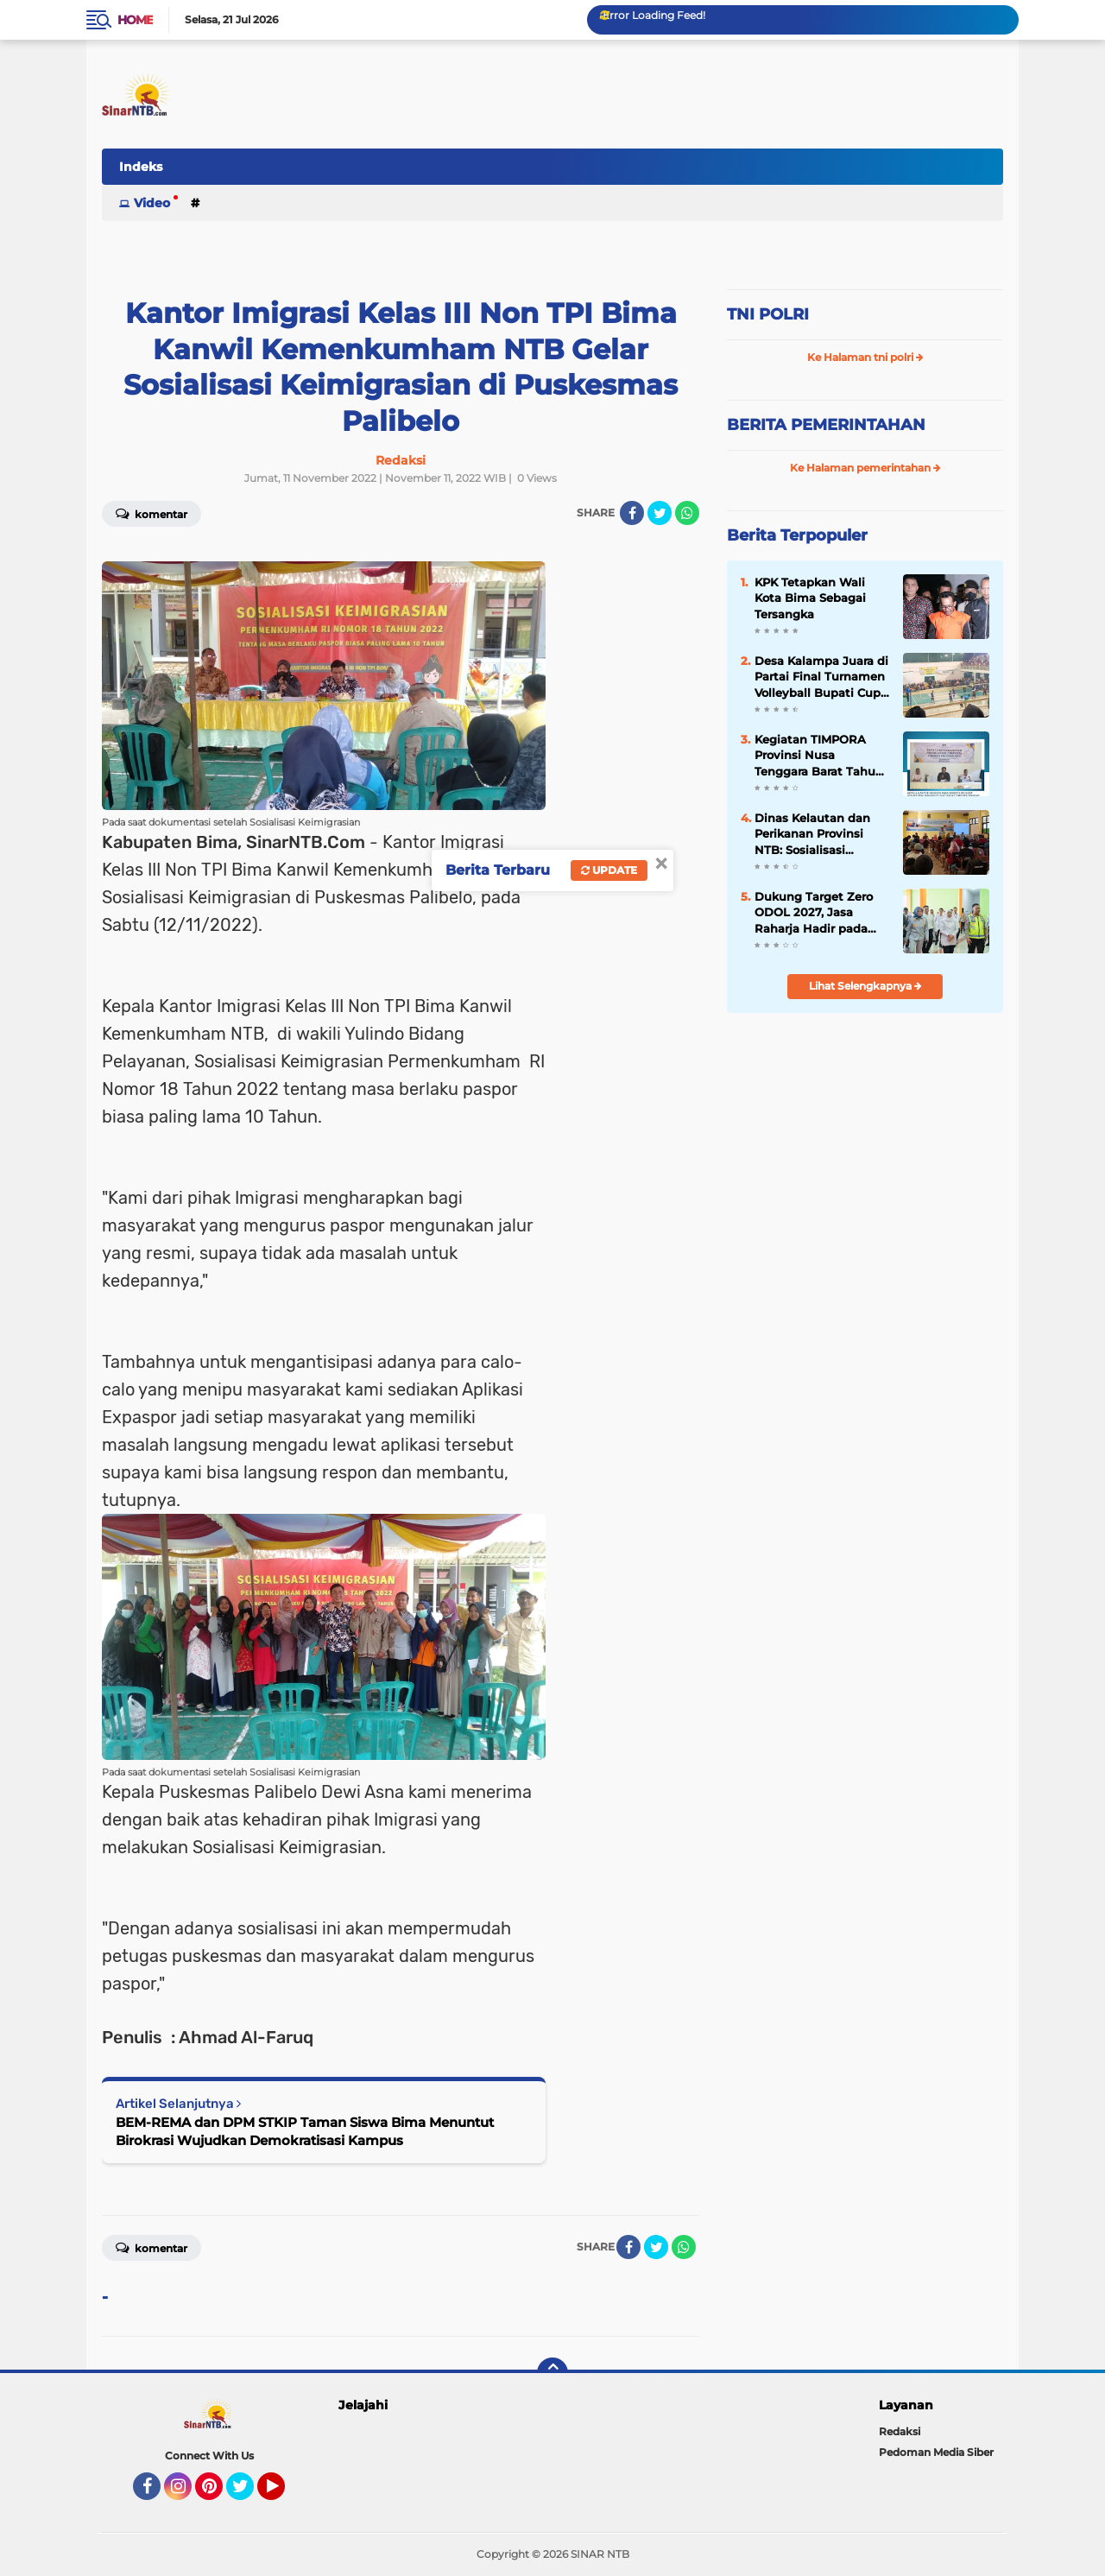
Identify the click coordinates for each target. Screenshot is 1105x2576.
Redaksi (899, 2431)
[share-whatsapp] (687, 513)
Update (609, 870)
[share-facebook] (632, 513)
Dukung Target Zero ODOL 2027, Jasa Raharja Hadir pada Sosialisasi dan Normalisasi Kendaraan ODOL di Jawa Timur (822, 912)
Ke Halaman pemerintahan (865, 467)
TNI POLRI (768, 314)
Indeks (140, 166)
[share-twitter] (659, 513)
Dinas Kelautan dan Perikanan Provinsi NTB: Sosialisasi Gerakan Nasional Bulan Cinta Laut (812, 834)
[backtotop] (552, 2373)
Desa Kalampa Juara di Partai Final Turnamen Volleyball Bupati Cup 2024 (821, 677)
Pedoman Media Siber (936, 2452)
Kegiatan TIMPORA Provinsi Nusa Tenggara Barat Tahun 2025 (819, 755)
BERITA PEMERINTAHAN (826, 424)
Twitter (247, 2494)
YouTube (283, 2494)
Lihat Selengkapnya (865, 985)
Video (152, 203)
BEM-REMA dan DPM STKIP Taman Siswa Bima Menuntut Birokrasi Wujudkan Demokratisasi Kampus (305, 2131)
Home (135, 20)
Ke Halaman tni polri (865, 357)
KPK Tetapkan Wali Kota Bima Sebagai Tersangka (810, 597)
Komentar (151, 513)
